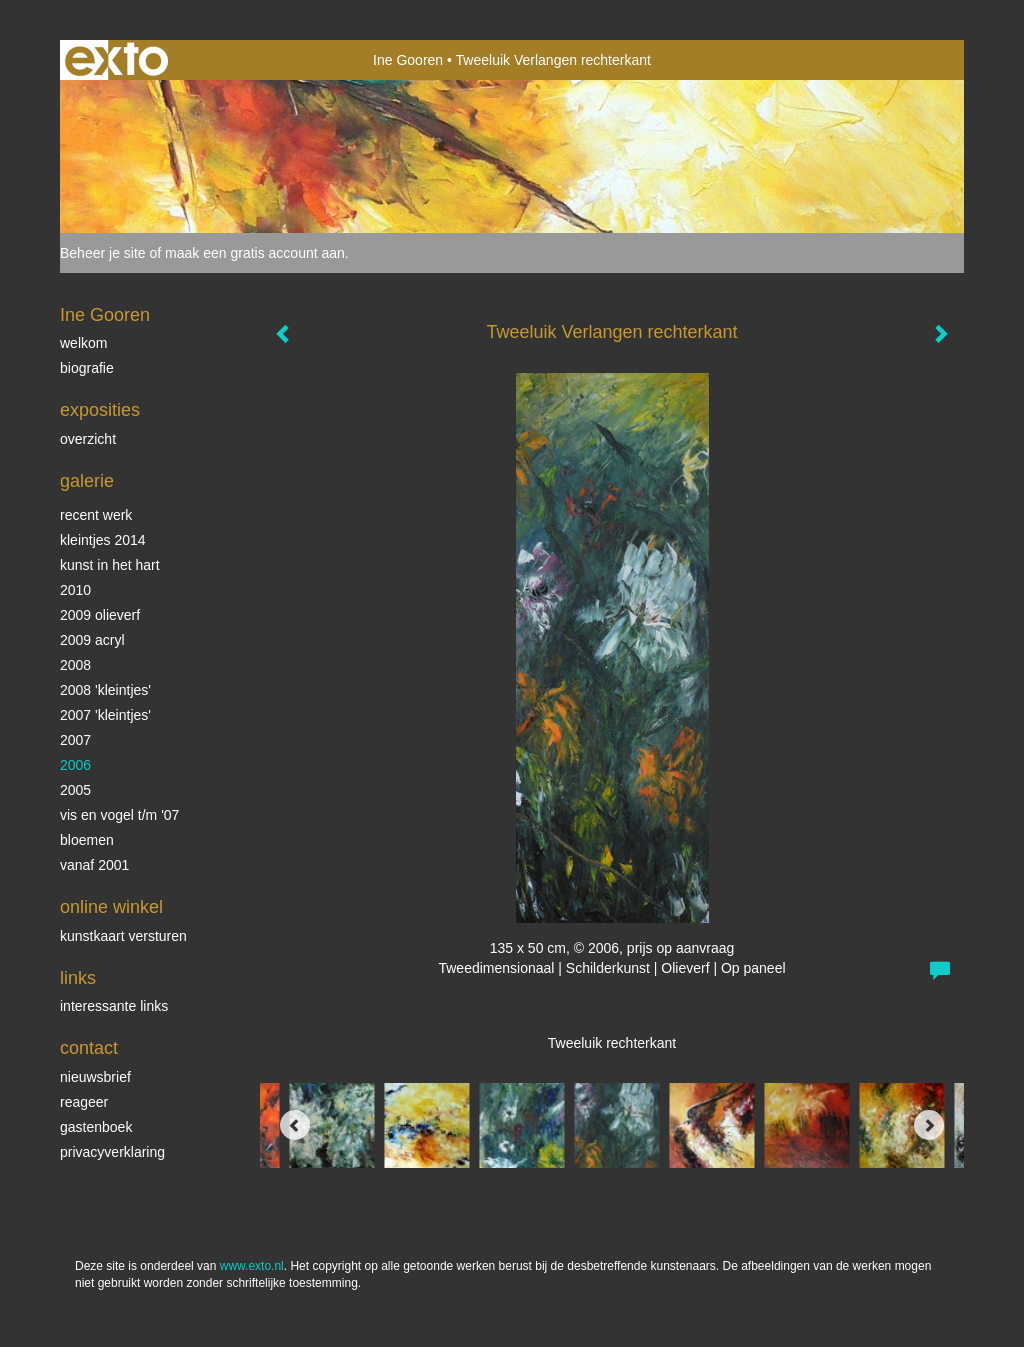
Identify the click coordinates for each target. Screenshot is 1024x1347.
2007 (75, 740)
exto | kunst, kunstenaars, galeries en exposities (116, 60)
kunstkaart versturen (123, 936)
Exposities (100, 410)
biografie (87, 368)
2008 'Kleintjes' (105, 690)
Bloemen (87, 840)
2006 (75, 765)
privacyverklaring (112, 1152)
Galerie (87, 481)
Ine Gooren (408, 60)
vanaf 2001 (94, 865)
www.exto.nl (252, 1266)
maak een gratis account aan (255, 253)
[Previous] (295, 1125)
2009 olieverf (100, 615)
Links (78, 978)
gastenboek (96, 1127)
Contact (89, 1048)
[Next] (929, 1125)
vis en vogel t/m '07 (119, 815)
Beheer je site (103, 253)
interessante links (114, 1006)
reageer (84, 1102)
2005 (75, 790)
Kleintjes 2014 (103, 540)
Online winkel (111, 907)
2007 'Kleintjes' (105, 715)
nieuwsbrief (95, 1077)
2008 (75, 665)
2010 (75, 590)
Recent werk (96, 515)
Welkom (83, 343)
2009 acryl (92, 640)
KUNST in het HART (110, 565)
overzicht (88, 439)
